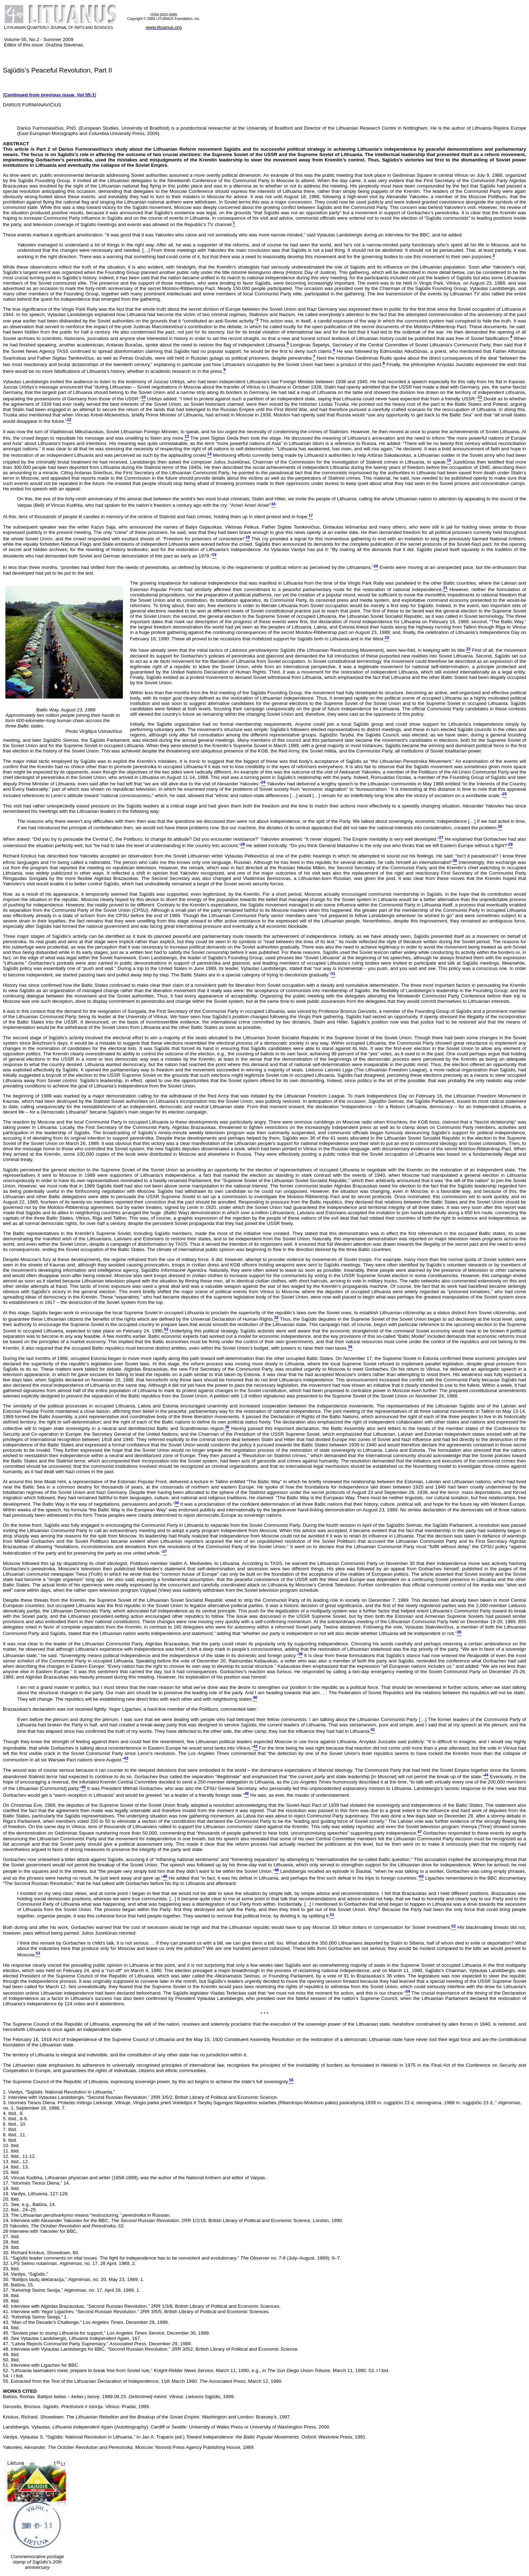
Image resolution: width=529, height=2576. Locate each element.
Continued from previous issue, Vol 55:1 (49, 94)
